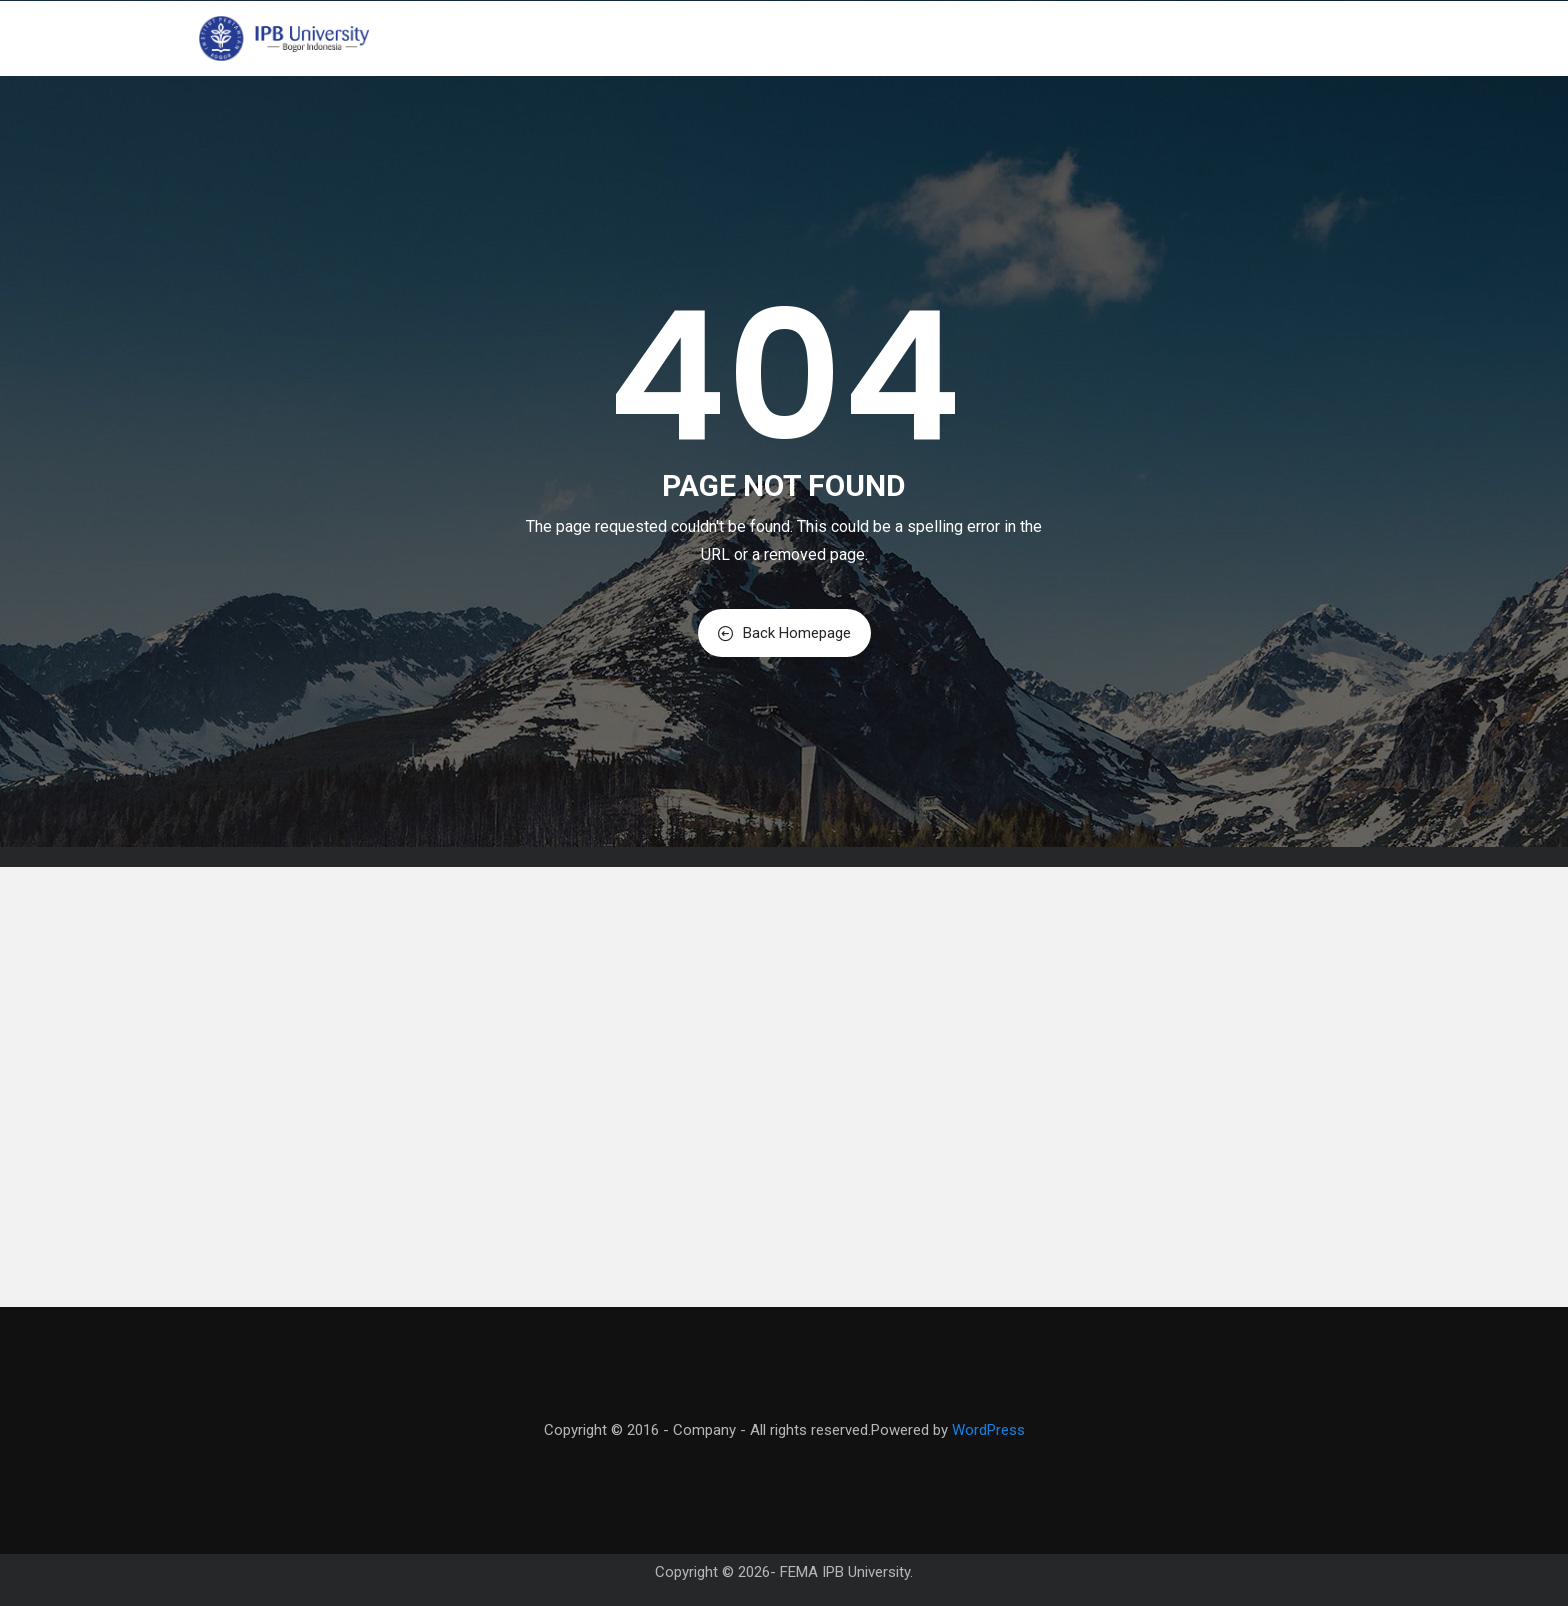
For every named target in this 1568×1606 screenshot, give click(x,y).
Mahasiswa (1093, 38)
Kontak (1241, 38)
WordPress (988, 1430)
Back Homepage (784, 633)
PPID (1176, 38)
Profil (808, 38)
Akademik (986, 38)
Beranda (727, 38)
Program (891, 38)
